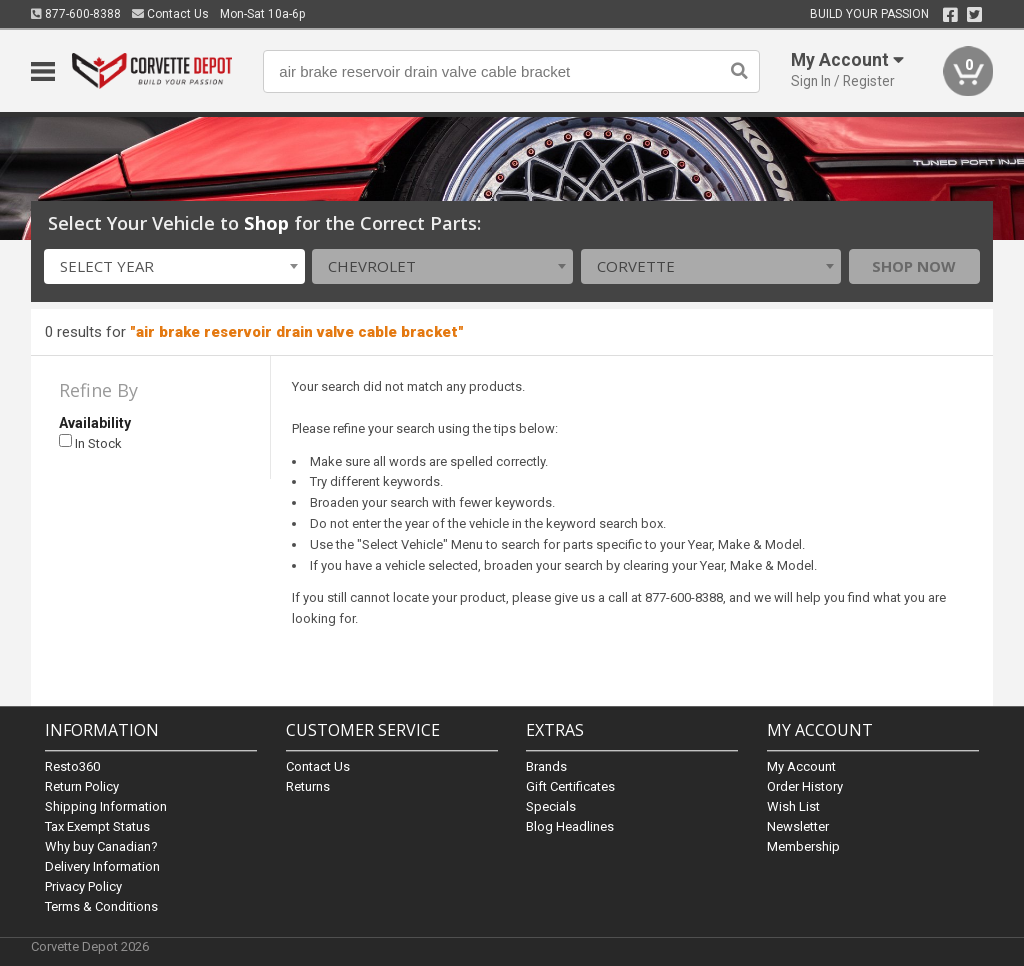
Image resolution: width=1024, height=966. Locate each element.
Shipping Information (106, 806)
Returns (308, 786)
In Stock (90, 442)
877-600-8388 (76, 14)
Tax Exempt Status (97, 826)
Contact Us (170, 14)
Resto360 (72, 766)
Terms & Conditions (101, 906)
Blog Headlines (570, 826)
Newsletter (798, 826)
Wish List (793, 806)
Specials (551, 806)
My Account (801, 766)
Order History (805, 786)
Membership (803, 846)
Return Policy (82, 786)
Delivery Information (102, 866)
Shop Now (914, 266)
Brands (546, 766)
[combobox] (174, 266)
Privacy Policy (83, 886)
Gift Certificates (570, 786)
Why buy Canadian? (101, 846)
